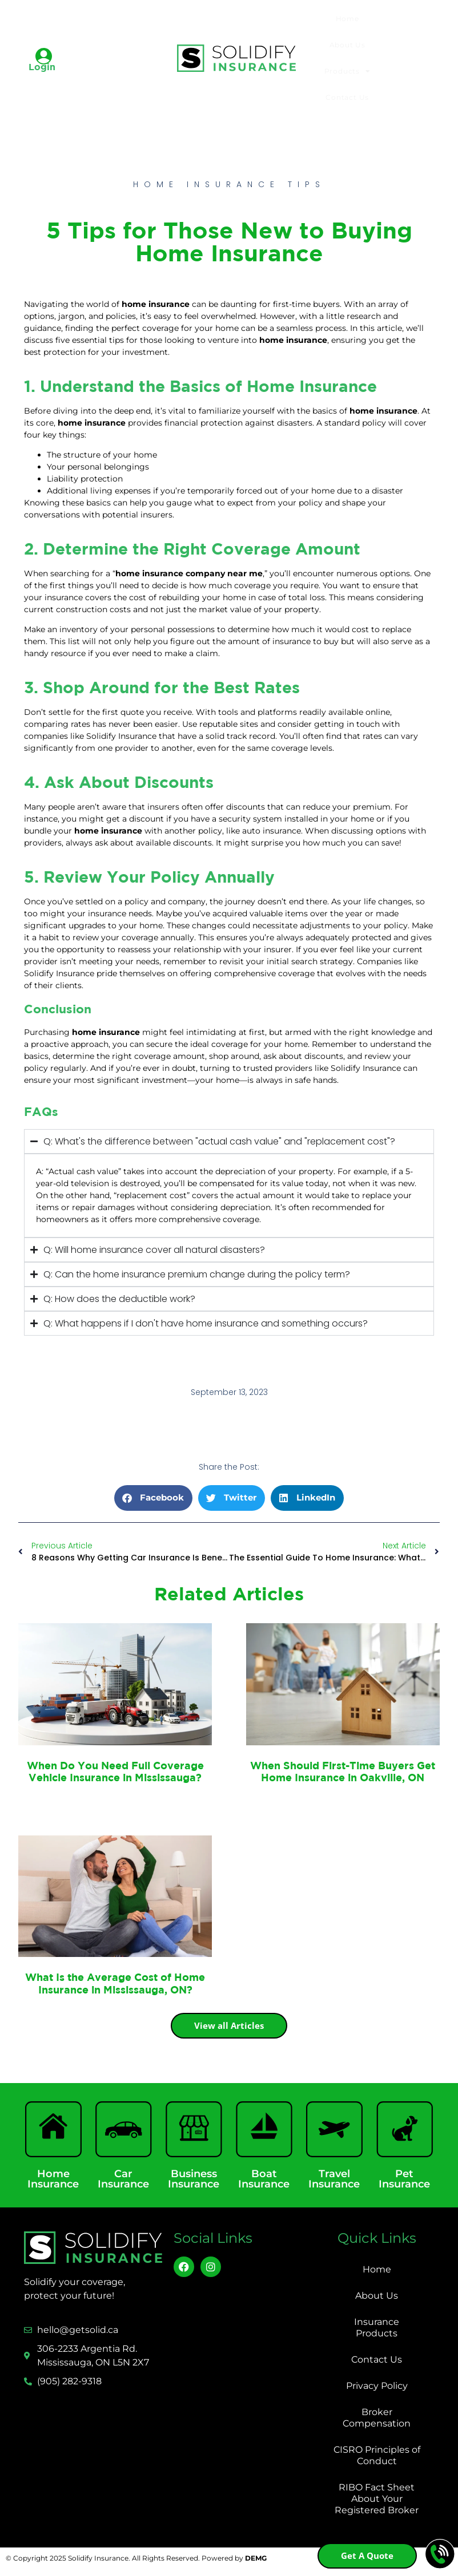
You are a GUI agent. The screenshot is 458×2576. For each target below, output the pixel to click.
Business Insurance (193, 2178)
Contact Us (347, 97)
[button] (153, 1498)
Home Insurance (53, 2178)
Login (42, 67)
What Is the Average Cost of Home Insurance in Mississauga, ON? (115, 1983)
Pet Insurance (404, 2178)
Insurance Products (376, 2327)
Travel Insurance (334, 2178)
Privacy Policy (377, 2385)
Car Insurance (123, 2178)
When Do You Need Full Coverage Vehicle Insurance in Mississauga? (115, 1772)
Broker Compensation (377, 2418)
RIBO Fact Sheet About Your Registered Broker (377, 2499)
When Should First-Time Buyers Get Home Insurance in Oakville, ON (342, 1772)
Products (347, 71)
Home (347, 18)
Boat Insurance (264, 2178)
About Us (347, 45)
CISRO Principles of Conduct (377, 2455)
